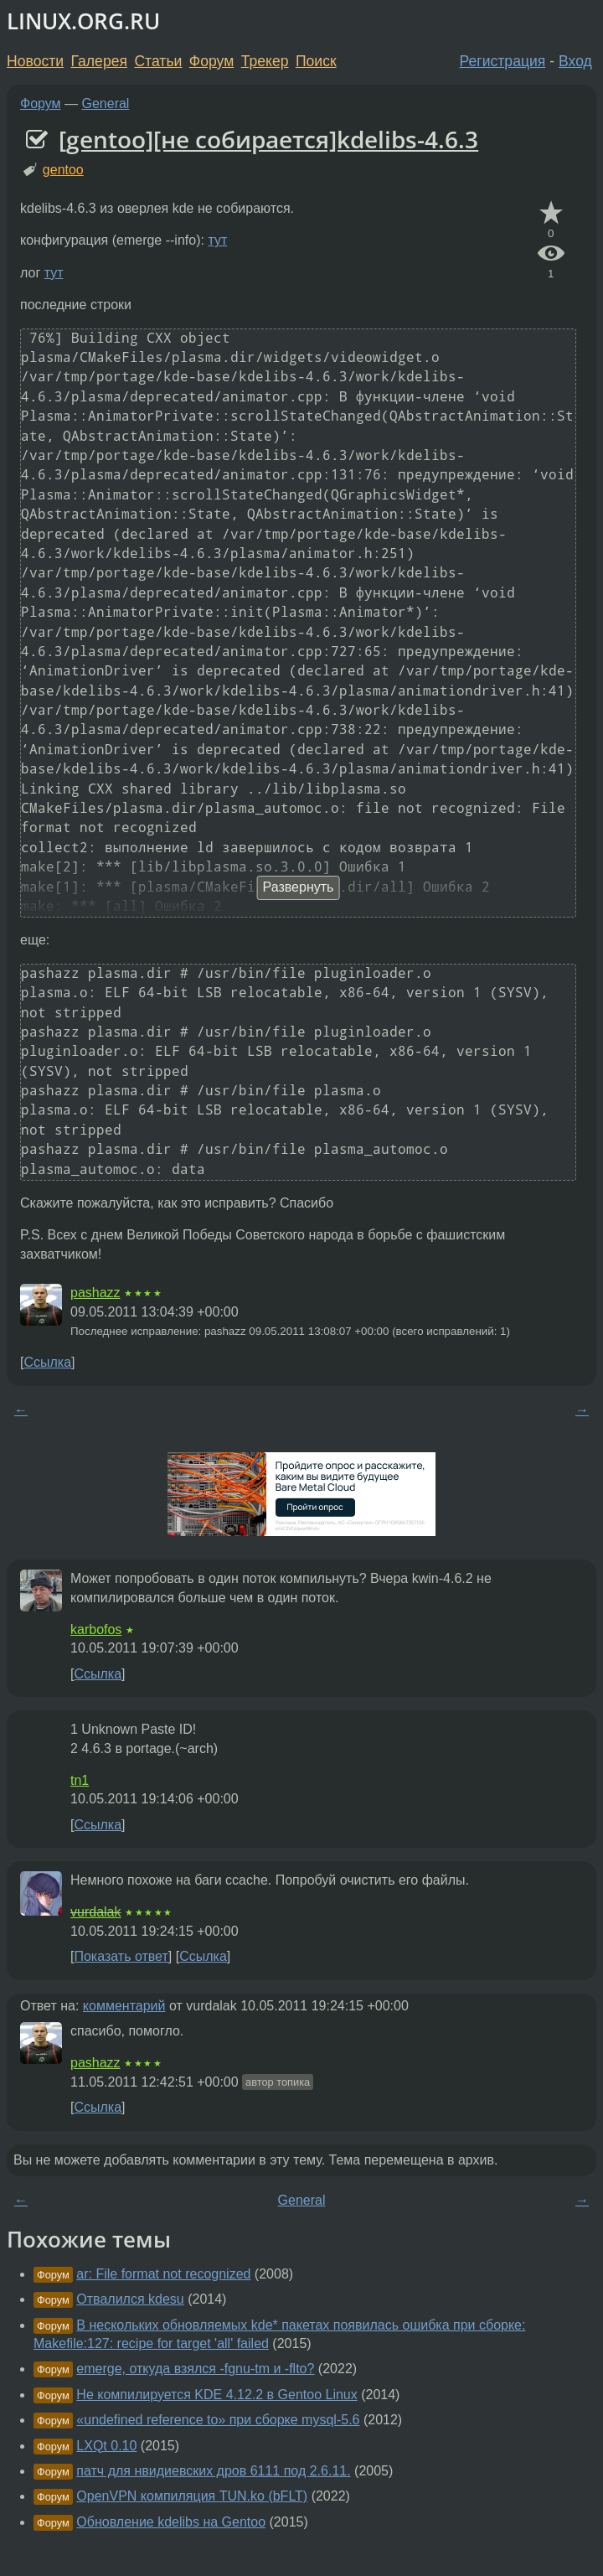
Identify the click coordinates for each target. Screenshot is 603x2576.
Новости (35, 61)
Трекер (265, 61)
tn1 (79, 1780)
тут (217, 240)
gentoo (63, 170)
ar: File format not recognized (163, 2274)
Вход (575, 61)
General (106, 103)
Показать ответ (121, 1956)
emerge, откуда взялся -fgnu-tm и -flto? (195, 2368)
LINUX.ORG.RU (83, 21)
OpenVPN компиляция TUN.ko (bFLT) (191, 2496)
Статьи (158, 61)
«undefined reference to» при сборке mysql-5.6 (217, 2420)
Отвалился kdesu (129, 2299)
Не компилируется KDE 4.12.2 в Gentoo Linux (216, 2394)
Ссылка (47, 1362)
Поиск (316, 61)
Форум (211, 61)
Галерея (99, 61)
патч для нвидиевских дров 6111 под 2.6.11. (213, 2471)
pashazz (95, 1292)
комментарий (124, 2006)
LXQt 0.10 (106, 2446)
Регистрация (503, 61)
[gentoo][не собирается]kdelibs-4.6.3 (268, 139)
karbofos (95, 1629)
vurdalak (95, 1912)
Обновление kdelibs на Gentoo (170, 2522)
